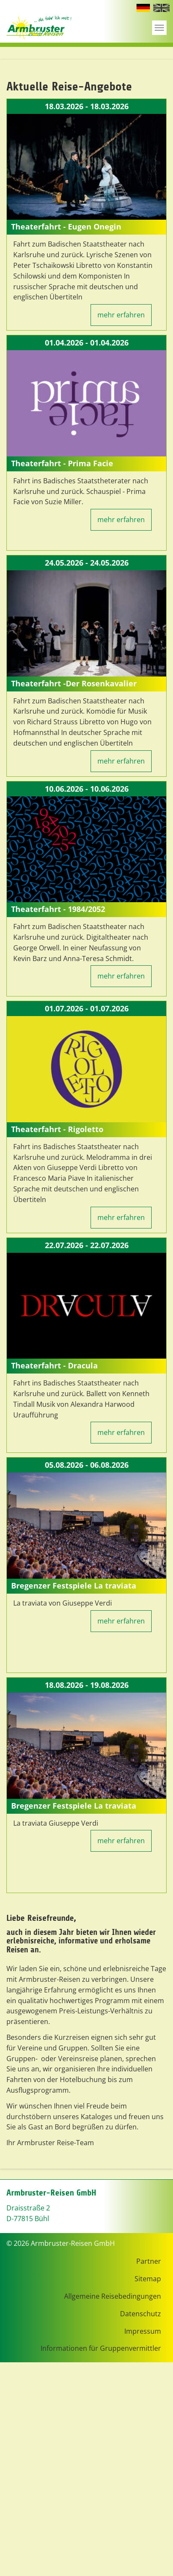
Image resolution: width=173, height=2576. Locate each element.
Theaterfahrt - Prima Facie (62, 463)
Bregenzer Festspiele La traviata (73, 1585)
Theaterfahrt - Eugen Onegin (66, 226)
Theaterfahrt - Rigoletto (57, 1129)
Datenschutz (140, 2313)
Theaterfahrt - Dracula (54, 1365)
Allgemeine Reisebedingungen (112, 2296)
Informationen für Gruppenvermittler (101, 2348)
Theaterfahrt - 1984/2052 (58, 909)
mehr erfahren (121, 314)
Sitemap (148, 2278)
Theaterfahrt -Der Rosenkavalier (74, 683)
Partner (148, 2261)
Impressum (142, 2331)
